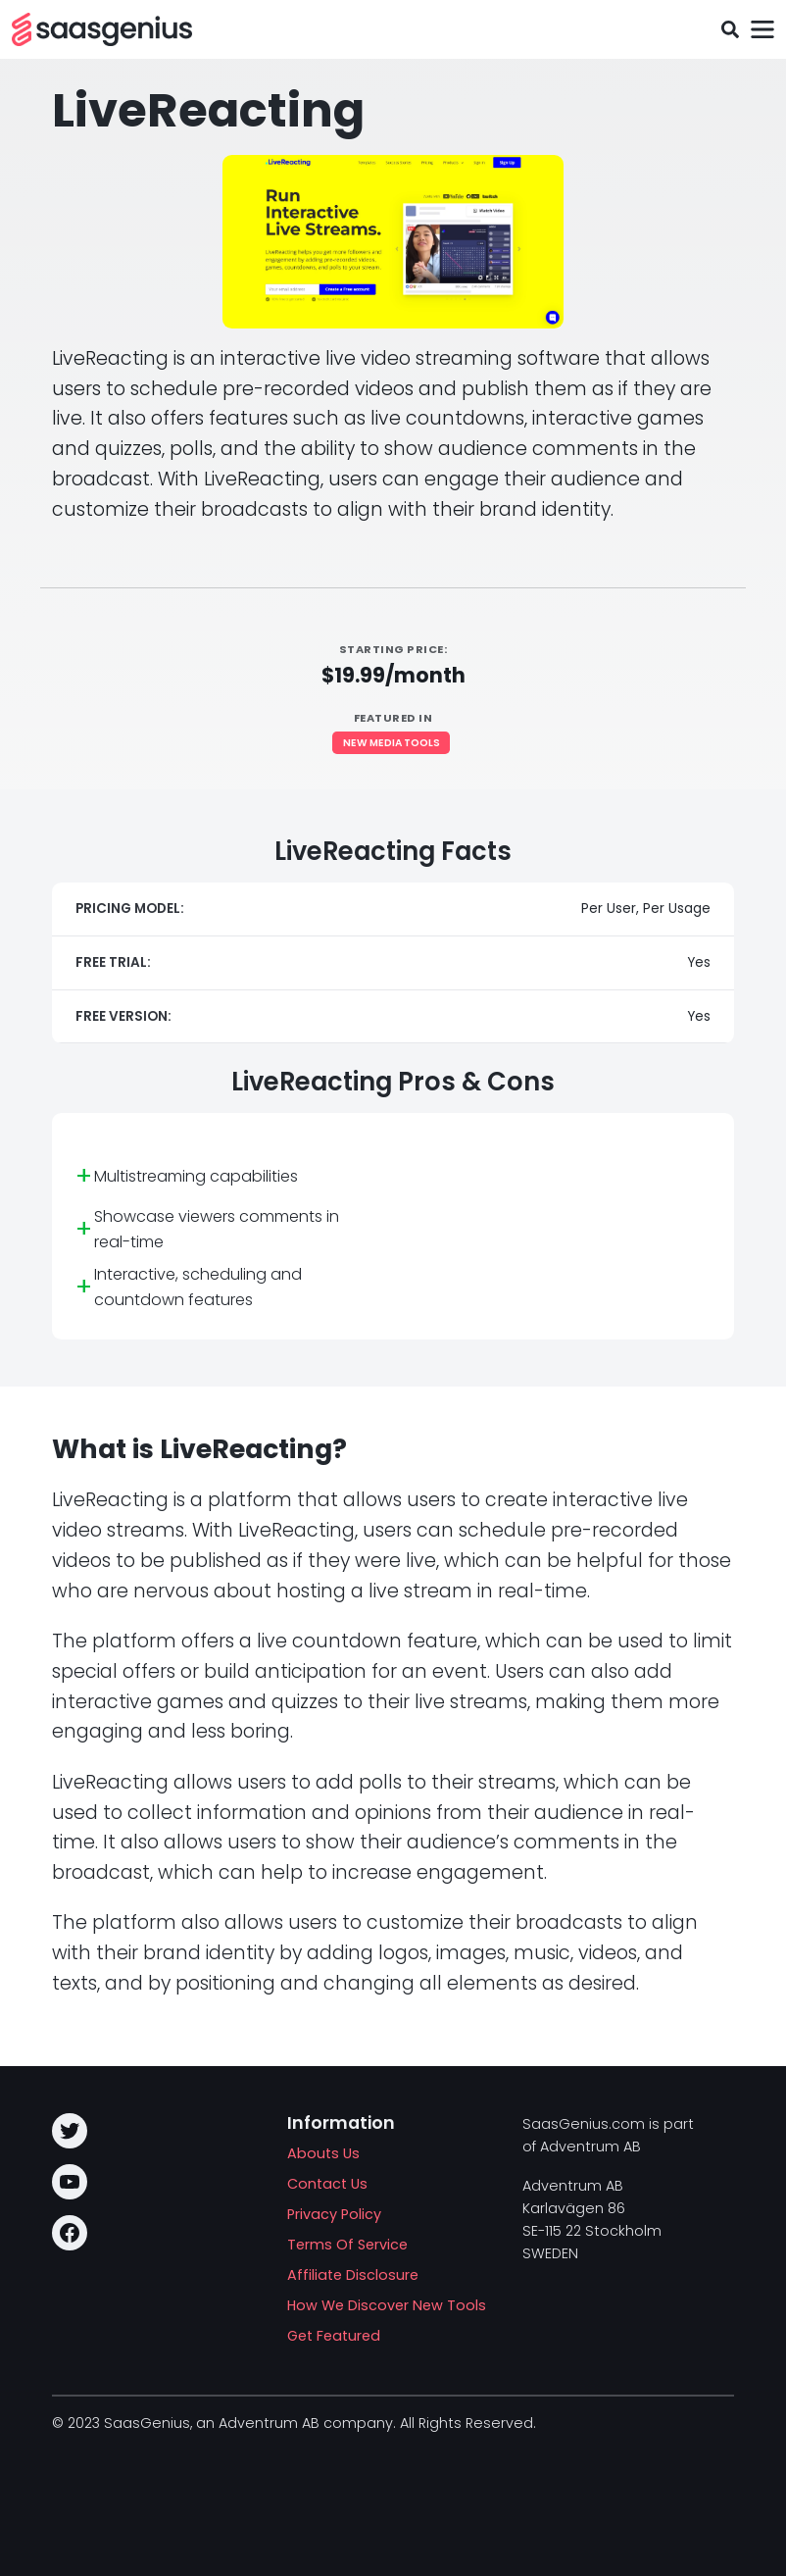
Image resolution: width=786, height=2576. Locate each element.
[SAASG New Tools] (102, 29)
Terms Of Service (347, 2244)
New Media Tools (391, 742)
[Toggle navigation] (762, 30)
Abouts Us (323, 2153)
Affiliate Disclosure (352, 2275)
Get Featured (333, 2336)
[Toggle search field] (729, 30)
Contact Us (327, 2184)
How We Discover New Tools (386, 2305)
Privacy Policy (334, 2214)
